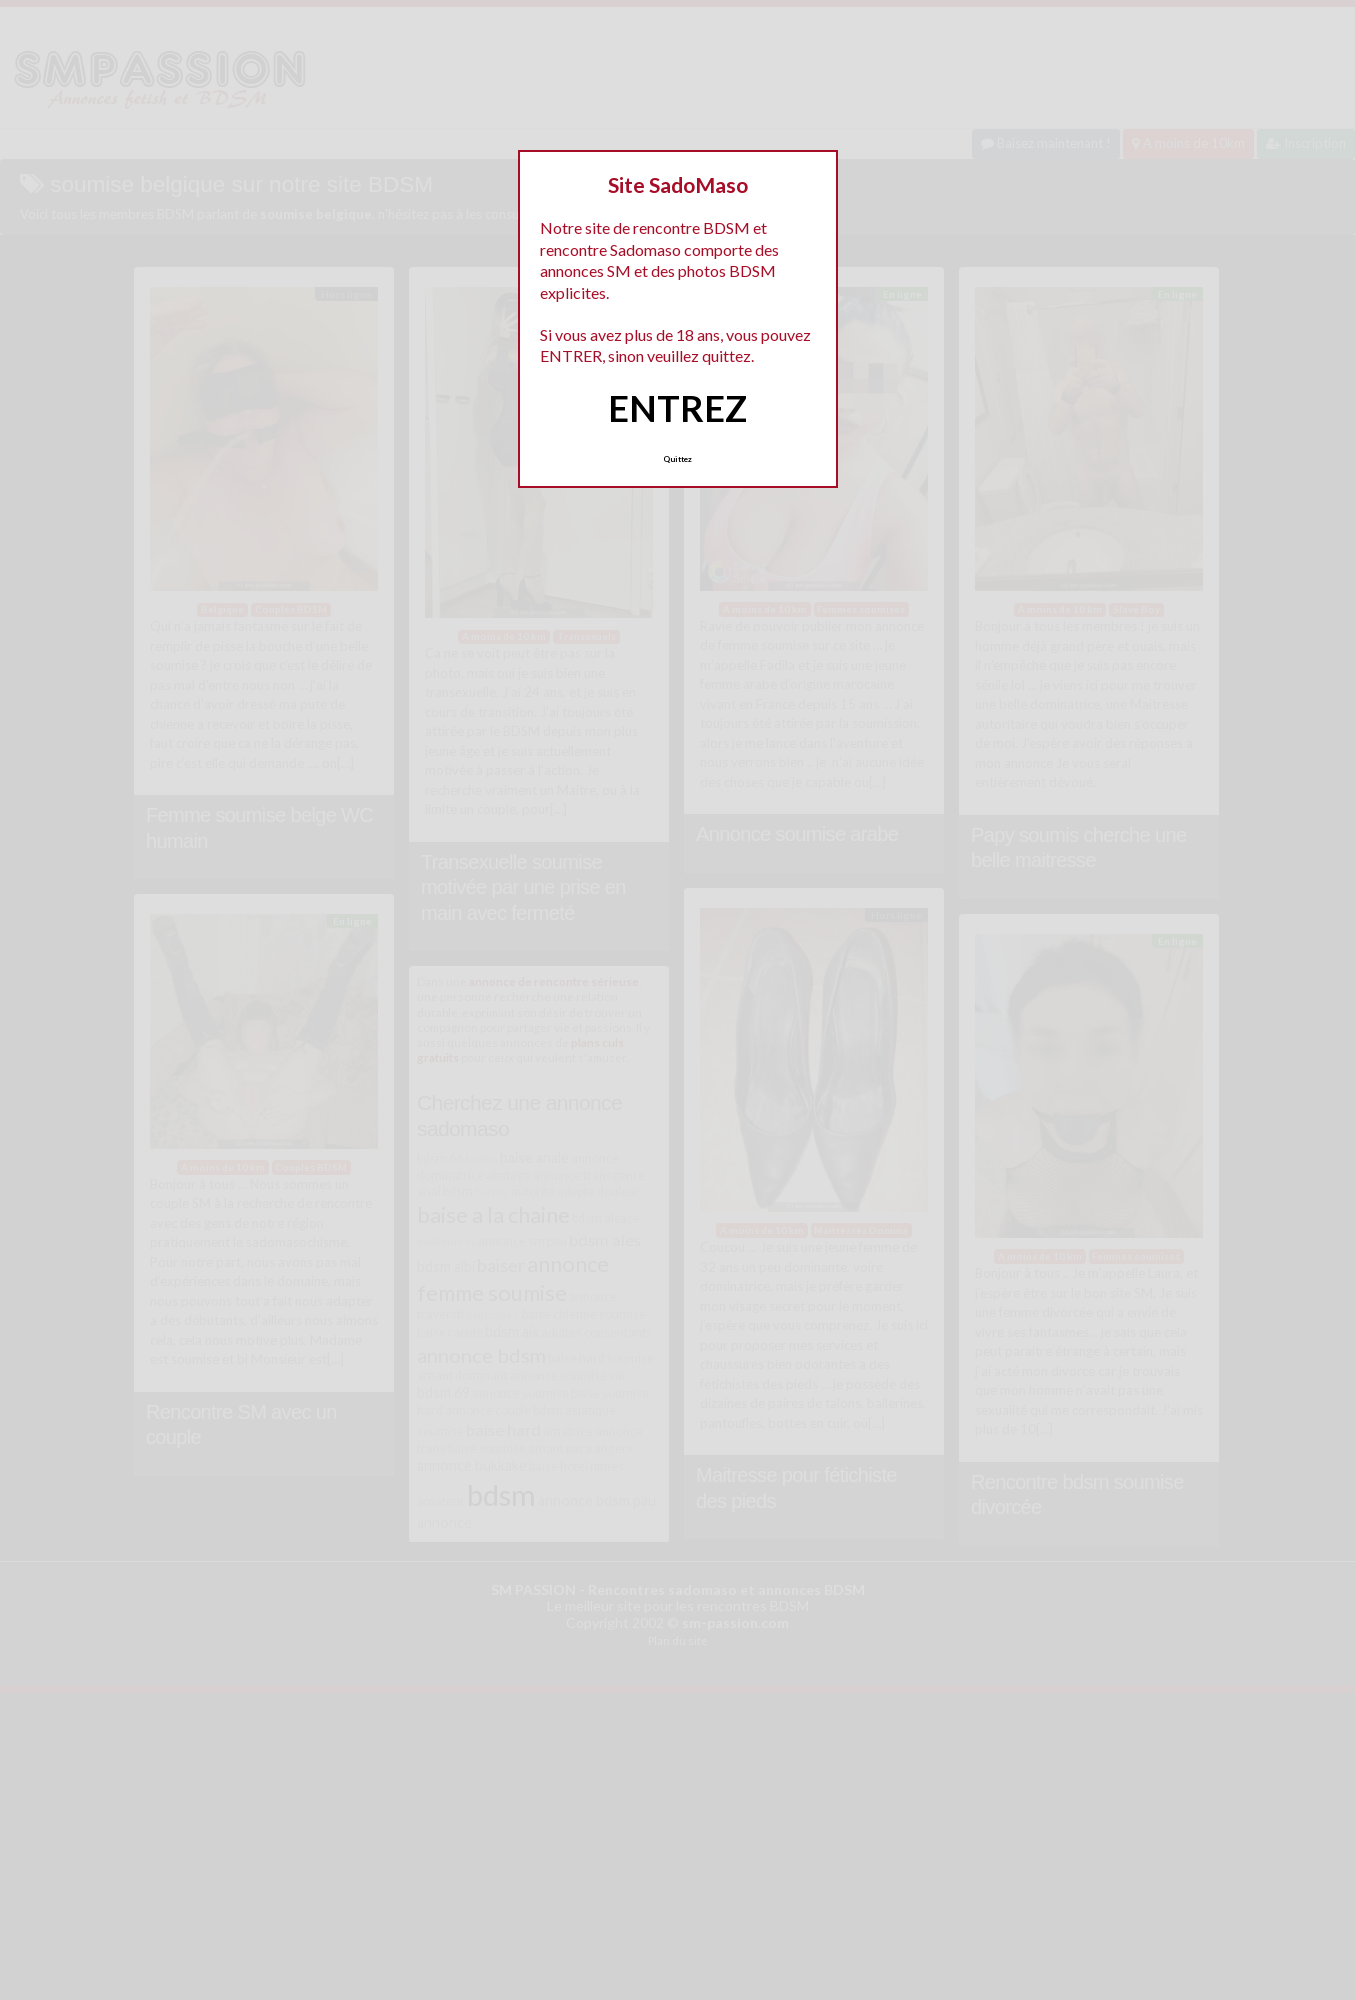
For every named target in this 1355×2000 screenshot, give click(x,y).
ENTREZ (677, 408)
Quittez (677, 459)
